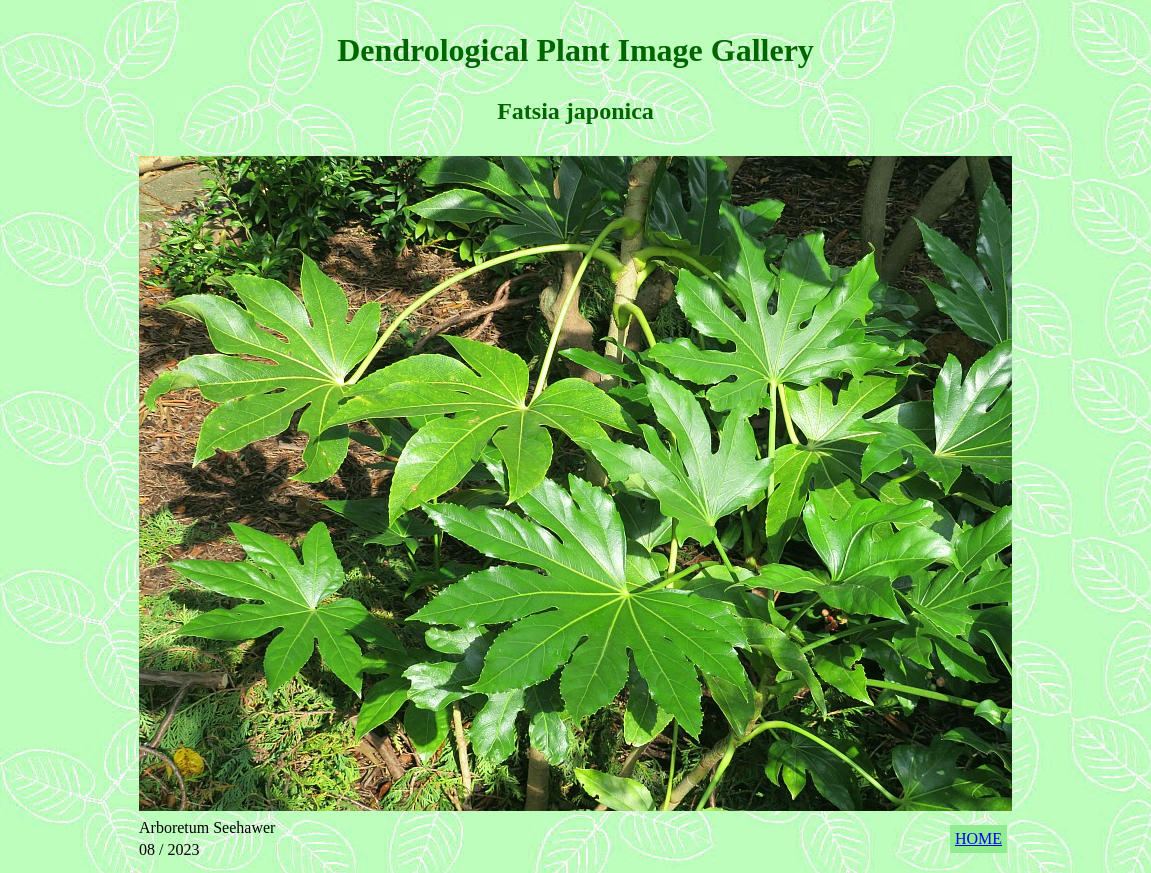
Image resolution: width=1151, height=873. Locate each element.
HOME (978, 838)
